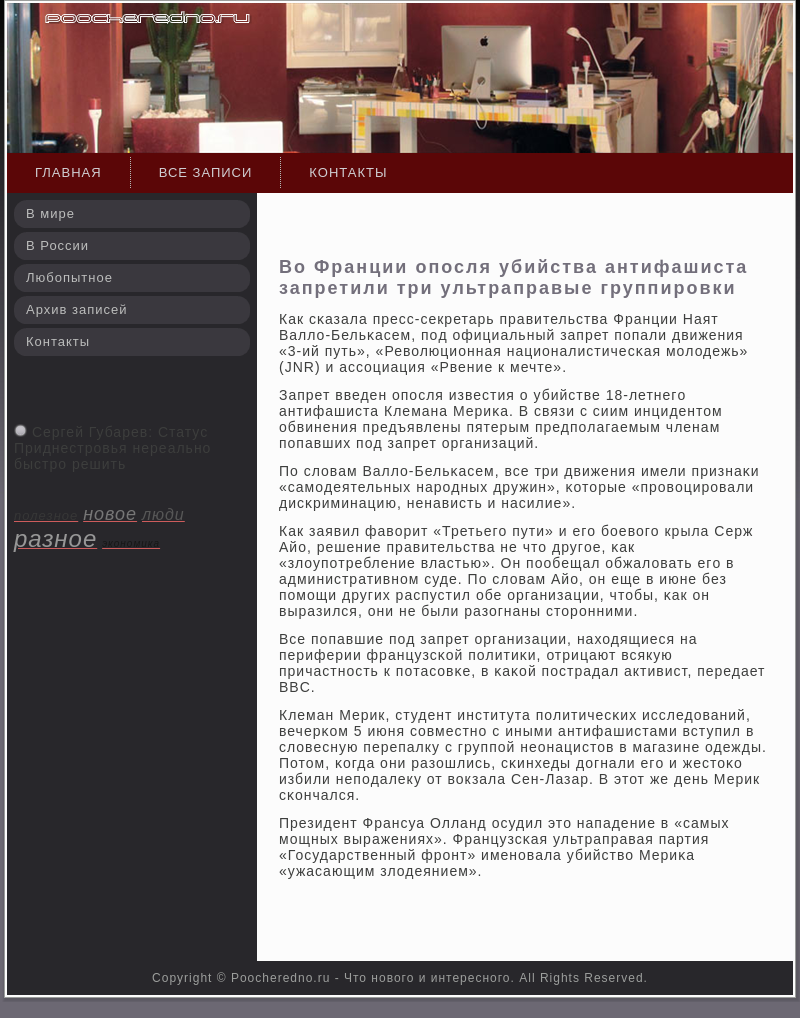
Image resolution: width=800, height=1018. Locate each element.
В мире (50, 213)
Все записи (206, 172)
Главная (68, 172)
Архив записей (77, 309)
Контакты (348, 172)
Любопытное (69, 277)
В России (57, 245)
